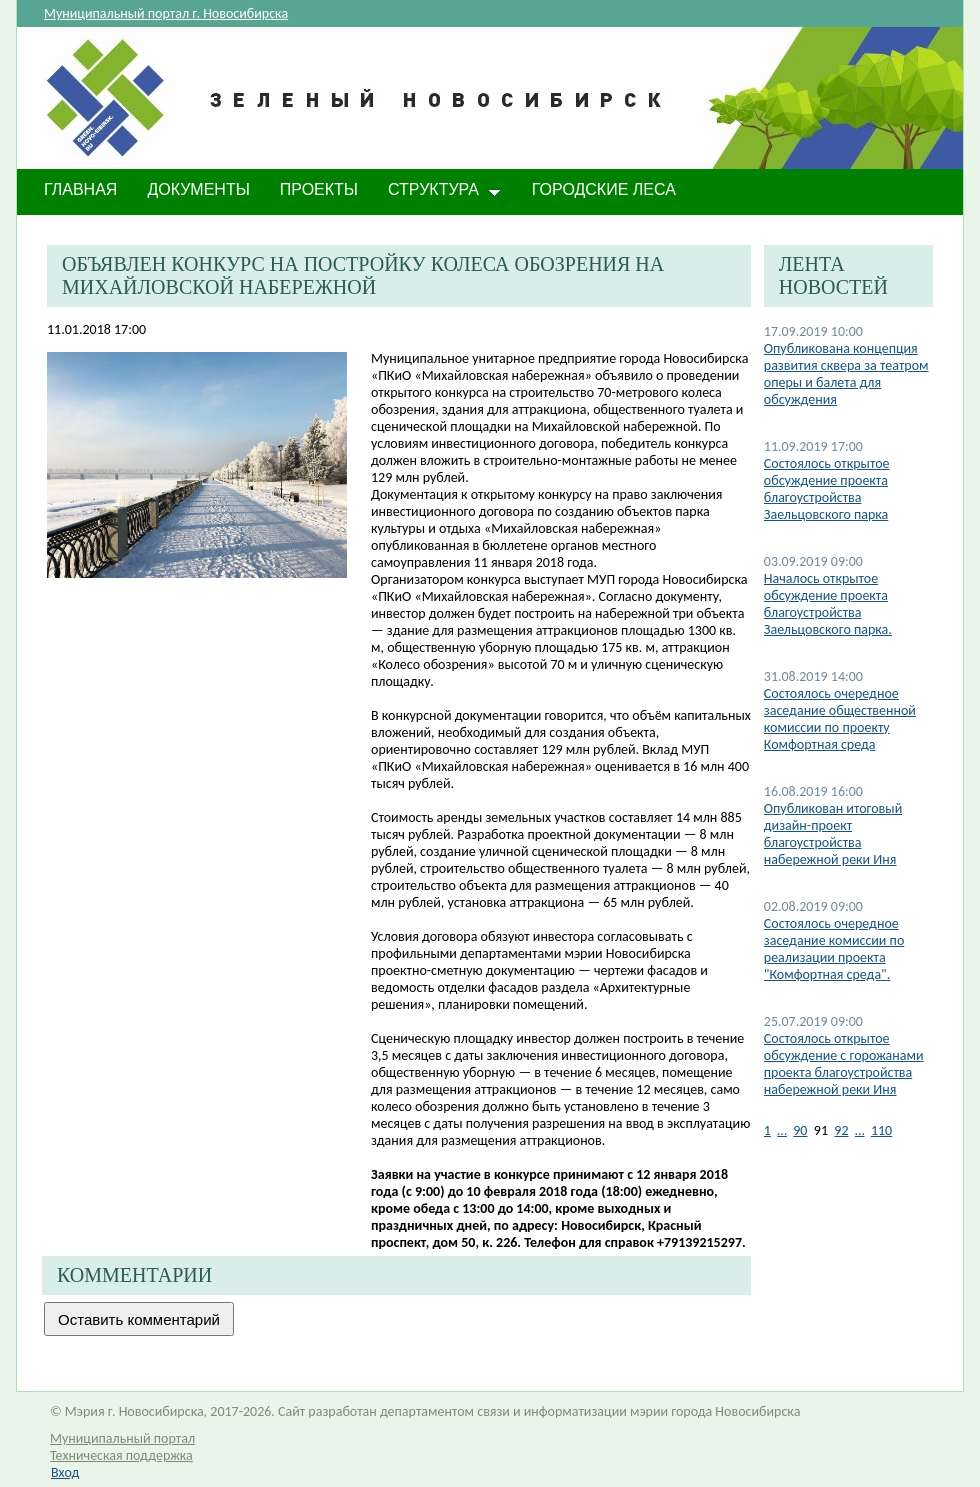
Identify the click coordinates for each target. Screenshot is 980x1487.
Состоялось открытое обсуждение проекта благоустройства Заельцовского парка (827, 489)
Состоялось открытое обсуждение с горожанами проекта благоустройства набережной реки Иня (844, 1064)
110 (881, 1130)
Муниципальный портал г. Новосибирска (166, 13)
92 (841, 1130)
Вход (65, 1472)
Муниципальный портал (122, 1438)
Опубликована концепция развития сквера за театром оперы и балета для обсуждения (846, 374)
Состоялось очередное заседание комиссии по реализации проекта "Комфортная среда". (834, 949)
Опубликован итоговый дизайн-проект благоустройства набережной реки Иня (833, 834)
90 (800, 1130)
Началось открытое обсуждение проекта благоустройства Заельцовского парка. (828, 604)
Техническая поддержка (121, 1455)
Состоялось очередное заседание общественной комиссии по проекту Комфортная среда (840, 719)
